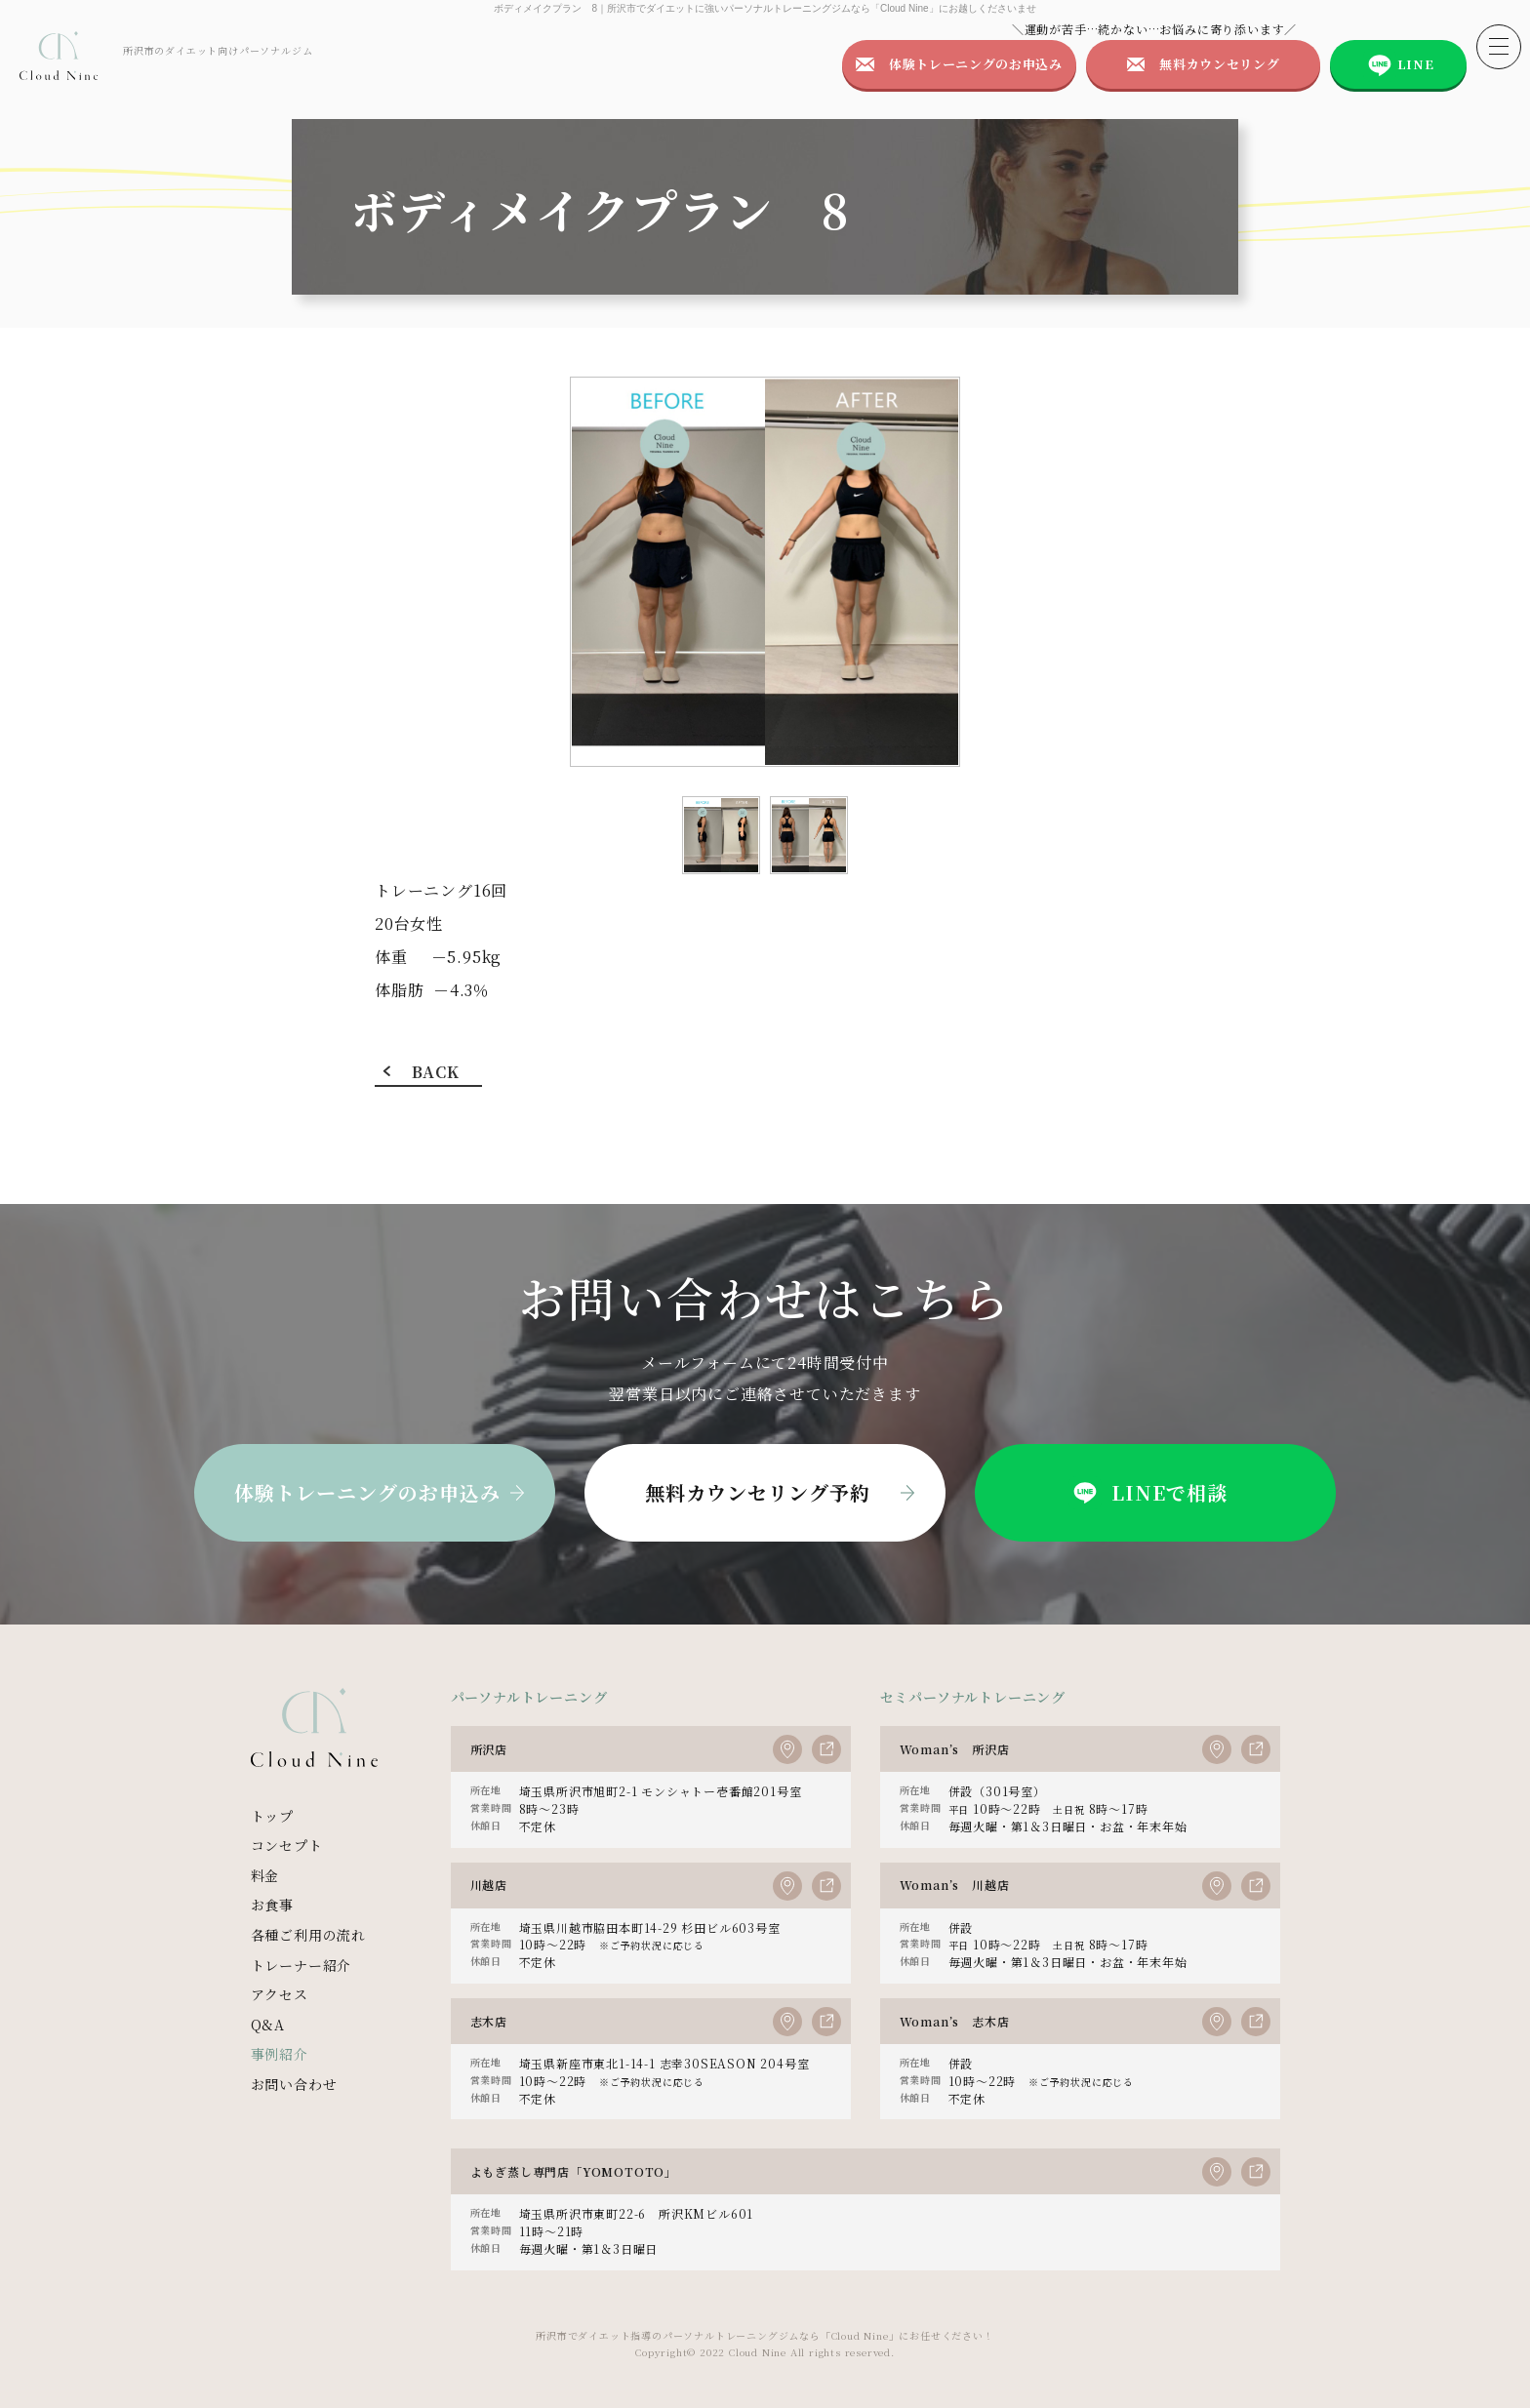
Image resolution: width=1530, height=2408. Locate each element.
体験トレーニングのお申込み (975, 64)
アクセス (279, 1994)
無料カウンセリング (1219, 64)
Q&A (268, 2024)
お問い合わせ (294, 2084)
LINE (1415, 64)
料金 (265, 1875)
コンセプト (287, 1845)
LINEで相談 (1148, 1492)
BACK (435, 1072)
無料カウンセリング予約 (757, 1492)
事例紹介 (279, 2054)
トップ (272, 1816)
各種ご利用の (308, 1935)
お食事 (272, 1904)
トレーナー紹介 (301, 1965)
